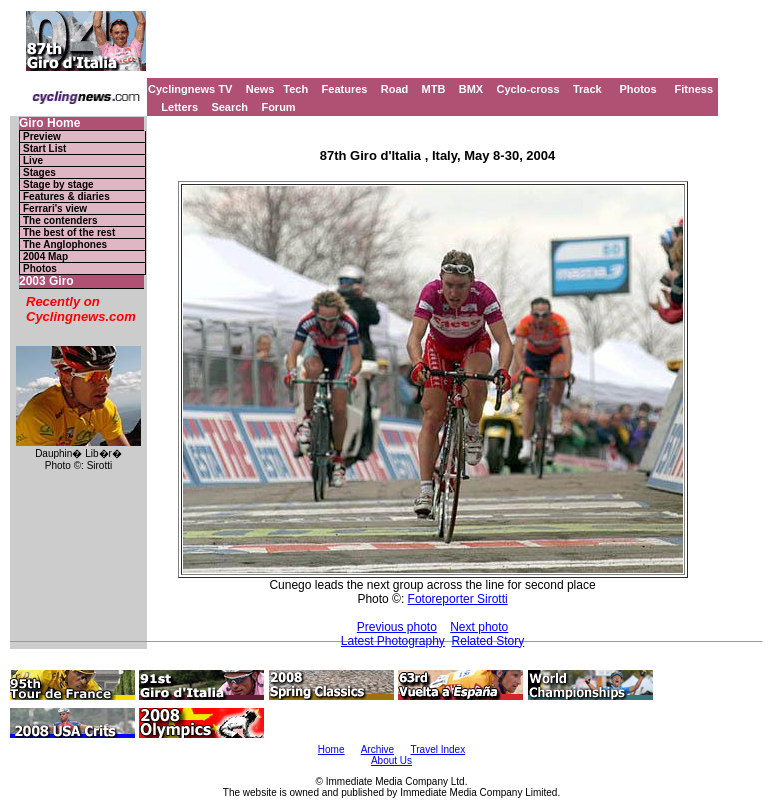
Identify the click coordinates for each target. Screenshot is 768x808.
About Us (391, 760)
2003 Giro (46, 281)
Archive (377, 749)
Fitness (693, 89)
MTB (434, 89)
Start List (44, 148)
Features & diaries (66, 196)
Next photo (479, 627)
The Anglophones (65, 244)
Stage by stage (58, 184)
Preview (42, 136)
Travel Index (438, 749)
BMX (471, 89)
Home (331, 749)
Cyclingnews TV (190, 89)
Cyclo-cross (528, 89)
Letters (179, 107)
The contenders (60, 220)
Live (33, 160)
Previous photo (397, 627)
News (260, 89)
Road (395, 89)
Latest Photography (393, 641)
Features (345, 89)
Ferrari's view (55, 208)
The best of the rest (69, 232)
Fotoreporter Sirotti (458, 599)
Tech (295, 89)
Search (229, 107)
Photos (637, 89)
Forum (278, 107)
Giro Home (49, 123)
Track (587, 89)
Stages (39, 172)
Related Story (488, 641)
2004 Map (45, 256)
